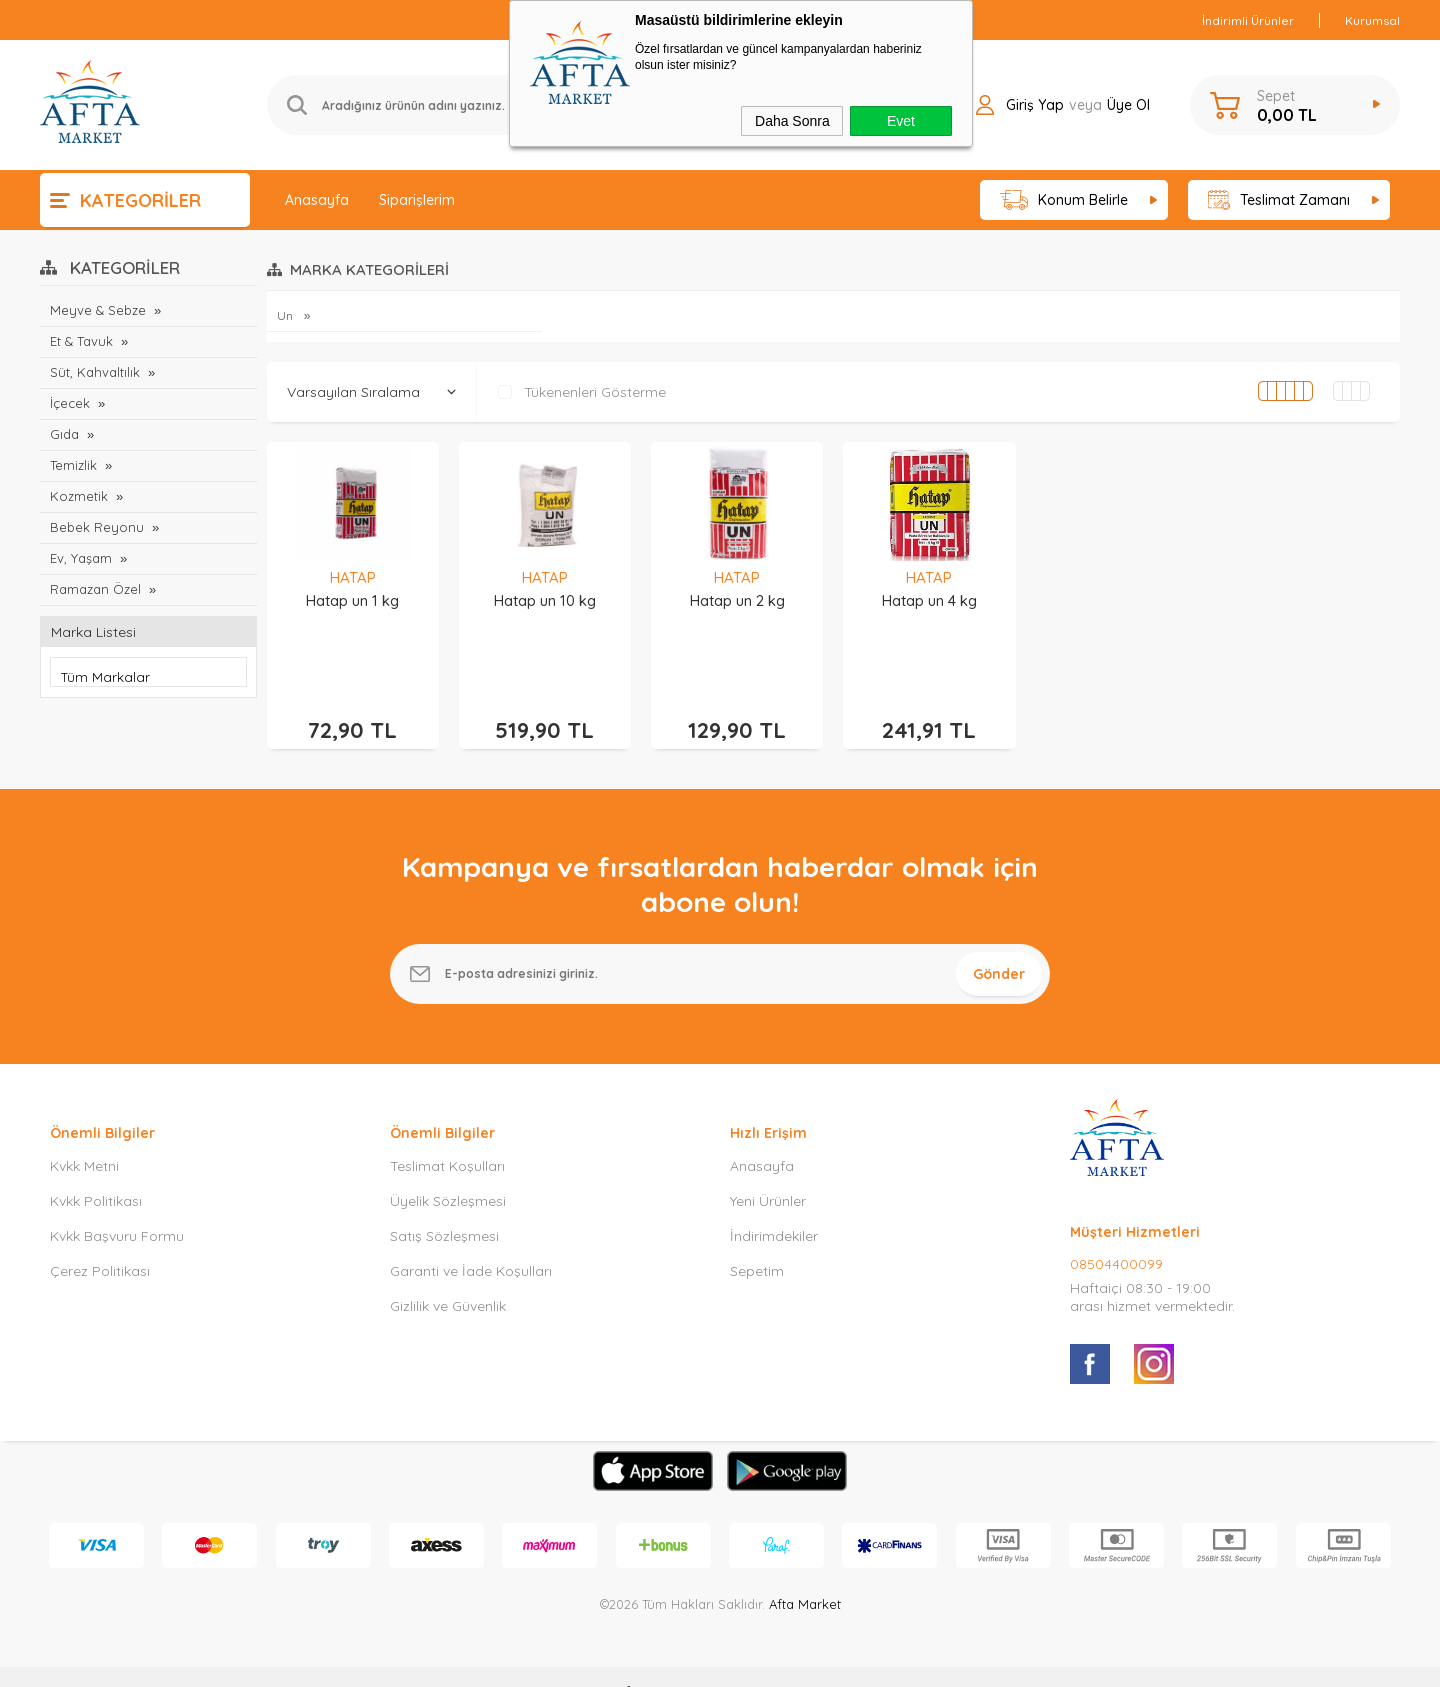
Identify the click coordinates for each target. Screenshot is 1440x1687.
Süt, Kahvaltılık (95, 372)
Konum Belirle (1064, 200)
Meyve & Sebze (98, 310)
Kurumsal (1372, 20)
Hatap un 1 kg (352, 600)
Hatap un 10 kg (545, 600)
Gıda (64, 434)
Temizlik (73, 465)
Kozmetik (79, 496)
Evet (901, 121)
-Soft (617, 1661)
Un (286, 315)
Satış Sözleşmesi (444, 1206)
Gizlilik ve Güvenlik (448, 1276)
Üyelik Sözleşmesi (448, 1171)
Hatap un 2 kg (737, 600)
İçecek (70, 403)
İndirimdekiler (774, 1206)
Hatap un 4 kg (929, 600)
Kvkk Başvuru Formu (117, 1206)
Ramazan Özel (95, 589)
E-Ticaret (663, 1661)
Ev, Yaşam (81, 558)
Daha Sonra (792, 121)
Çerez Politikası (100, 1241)
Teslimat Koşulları (447, 1136)
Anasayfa (317, 200)
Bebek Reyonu (97, 527)
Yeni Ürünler (768, 1171)
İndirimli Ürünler (1248, 20)
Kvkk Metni (84, 1136)
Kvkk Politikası (96, 1171)
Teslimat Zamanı (1279, 200)
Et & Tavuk (81, 341)
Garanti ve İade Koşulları (471, 1241)
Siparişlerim (417, 200)
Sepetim (757, 1241)
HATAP (353, 577)
